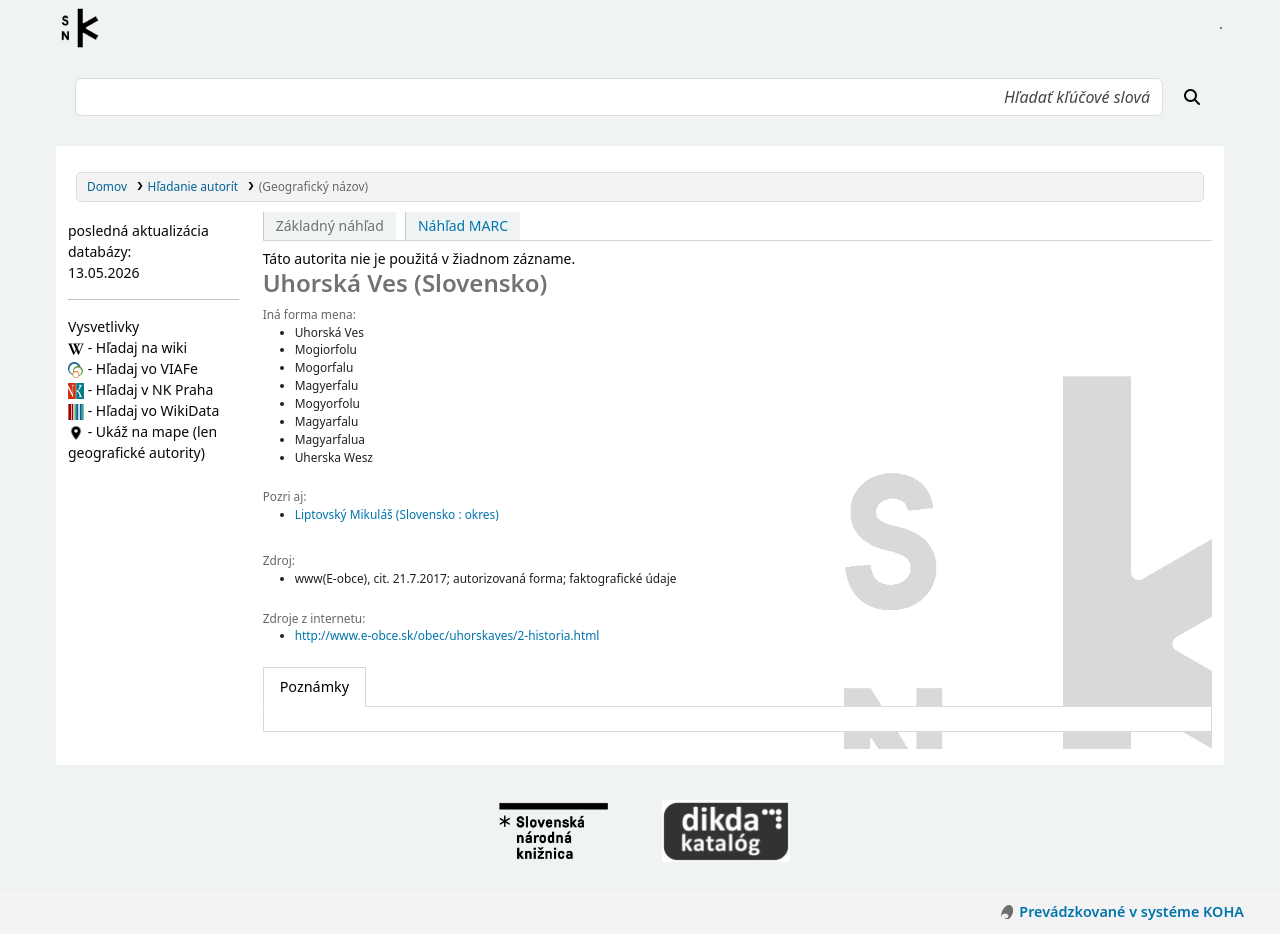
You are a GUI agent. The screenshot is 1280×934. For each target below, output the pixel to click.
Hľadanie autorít (193, 186)
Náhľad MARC (463, 225)
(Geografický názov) (313, 186)
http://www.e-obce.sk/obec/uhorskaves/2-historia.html (447, 635)
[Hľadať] (1192, 97)
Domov (107, 186)
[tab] (314, 687)
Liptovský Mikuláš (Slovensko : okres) (397, 514)
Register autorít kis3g (86, 28)
